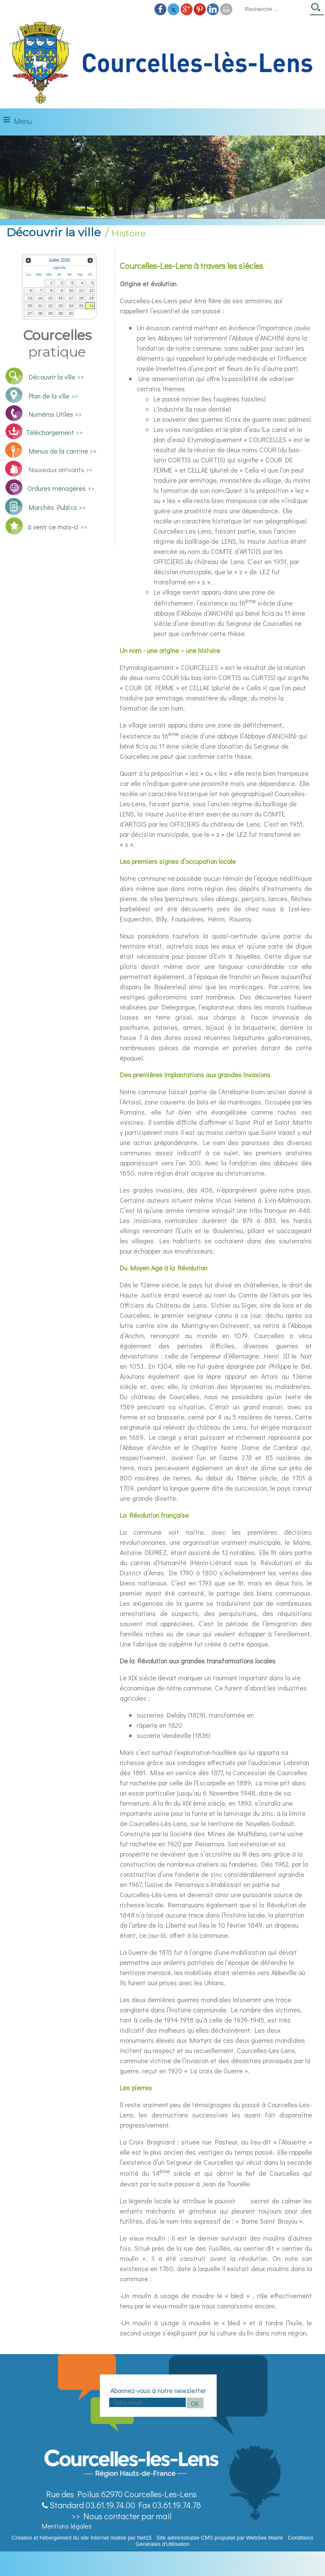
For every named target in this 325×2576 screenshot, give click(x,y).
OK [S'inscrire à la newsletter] (195, 2403)
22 (50, 306)
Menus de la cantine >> (62, 450)
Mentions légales (67, 2525)
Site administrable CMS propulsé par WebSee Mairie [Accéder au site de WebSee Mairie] (220, 2537)
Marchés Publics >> (55, 507)
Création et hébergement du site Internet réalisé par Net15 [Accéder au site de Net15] (81, 2537)
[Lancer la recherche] (316, 10)
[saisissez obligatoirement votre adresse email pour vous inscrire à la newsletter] (147, 2402)
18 (81, 298)
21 (40, 306)
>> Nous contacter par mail (121, 2515)
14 (40, 298)
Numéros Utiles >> (55, 414)
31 (71, 313)
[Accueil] (162, 63)
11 (81, 290)
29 (50, 313)
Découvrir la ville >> (56, 376)
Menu (23, 121)
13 (30, 298)
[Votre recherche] (274, 9)
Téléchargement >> (54, 432)
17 (71, 298)
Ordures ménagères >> (61, 488)
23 (60, 306)
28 (40, 313)
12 (91, 290)
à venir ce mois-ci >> (57, 526)
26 (91, 306)
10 (71, 290)
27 (30, 313)
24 (71, 306)
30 (60, 313)
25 (81, 306)
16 (60, 298)
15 (50, 298)
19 (91, 298)
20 (30, 306)
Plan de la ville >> (53, 395)
